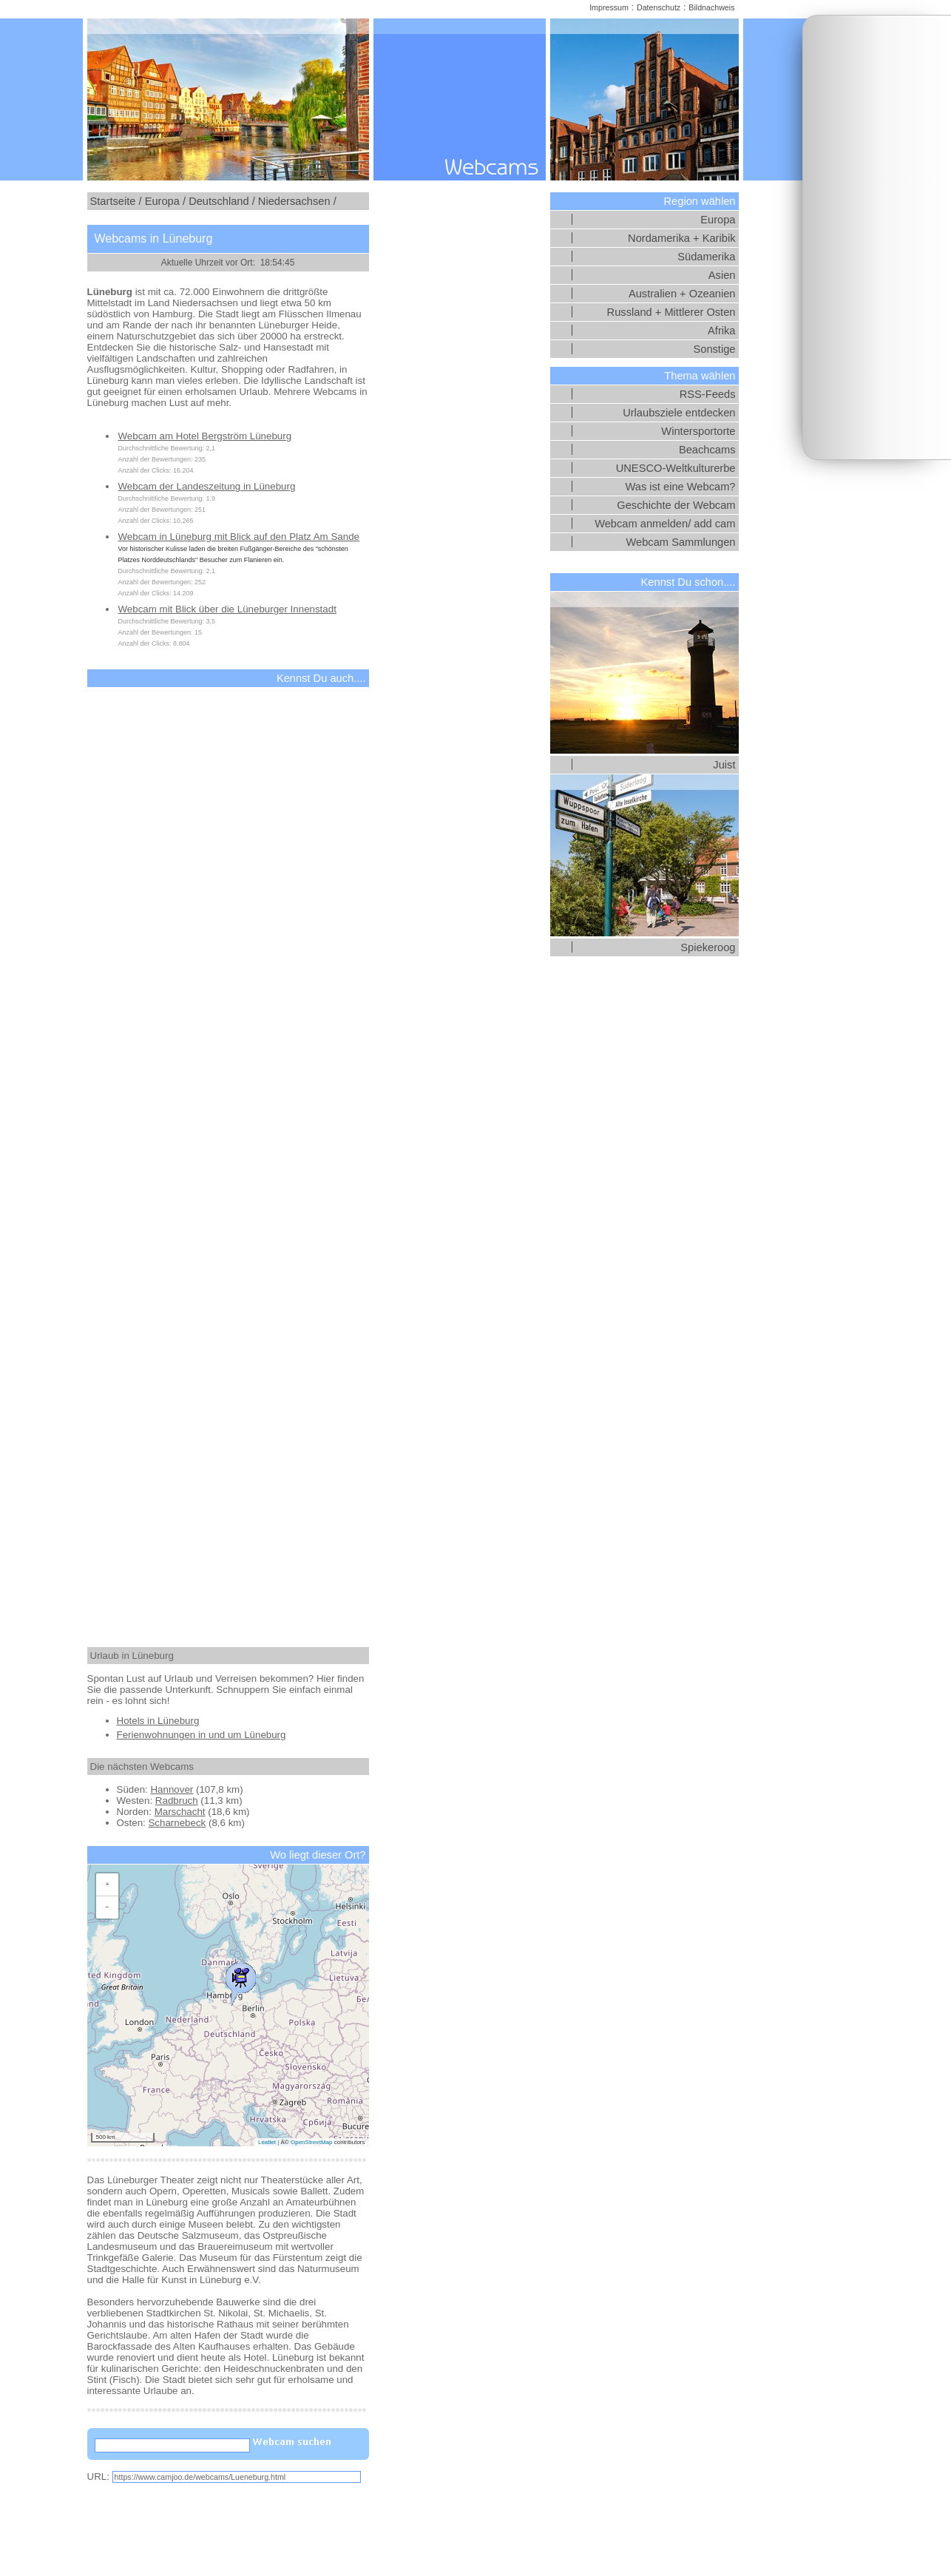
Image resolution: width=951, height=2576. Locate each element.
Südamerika (706, 257)
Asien (722, 275)
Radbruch (176, 1800)
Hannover (171, 1789)
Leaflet (267, 2142)
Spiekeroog (707, 947)
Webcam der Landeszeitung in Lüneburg (207, 486)
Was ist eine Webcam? (680, 487)
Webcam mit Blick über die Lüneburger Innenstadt (227, 609)
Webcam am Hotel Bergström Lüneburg (205, 436)
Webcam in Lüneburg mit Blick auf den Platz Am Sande (238, 536)
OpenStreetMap (311, 2142)
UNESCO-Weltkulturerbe (676, 468)
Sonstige (714, 349)
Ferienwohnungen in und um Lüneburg (201, 1734)
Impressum (609, 7)
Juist (724, 765)
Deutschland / (222, 201)
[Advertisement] (877, 237)
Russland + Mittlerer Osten (671, 312)
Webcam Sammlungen (681, 542)
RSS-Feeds (708, 394)
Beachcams (707, 450)
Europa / (165, 201)
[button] (240, 1981)
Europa (717, 220)
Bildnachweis (711, 7)
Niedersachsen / (297, 201)
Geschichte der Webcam (676, 505)
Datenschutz (658, 7)
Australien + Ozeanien (682, 294)
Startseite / (116, 201)
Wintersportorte (698, 431)
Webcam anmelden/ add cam (665, 524)
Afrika (721, 331)
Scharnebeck (177, 1822)
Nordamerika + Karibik (681, 238)
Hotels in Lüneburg (158, 1720)
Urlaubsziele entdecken (679, 413)
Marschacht (180, 1811)
